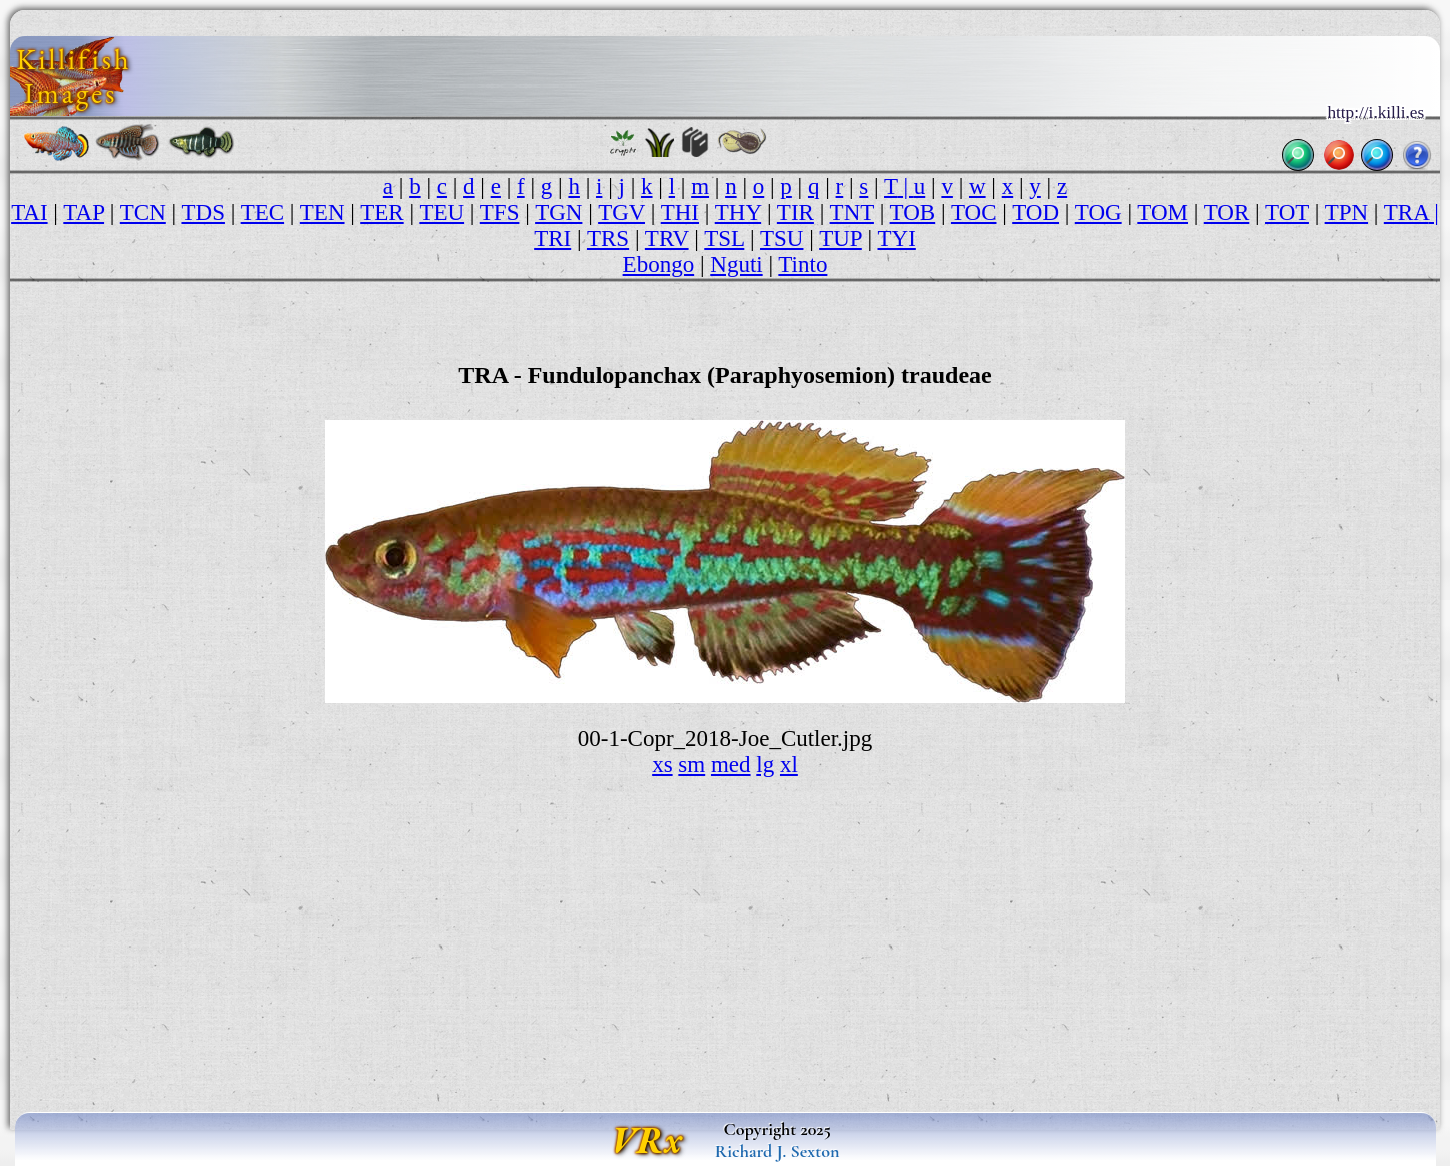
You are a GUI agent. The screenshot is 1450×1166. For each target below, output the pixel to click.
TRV (667, 238)
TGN (558, 212)
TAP (83, 212)
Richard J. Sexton (777, 1151)
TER (381, 212)
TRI (552, 238)
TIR (795, 212)
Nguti (736, 264)
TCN (143, 212)
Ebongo (659, 264)
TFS (500, 212)
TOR (1227, 212)
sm (691, 764)
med (731, 764)
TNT (852, 212)
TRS (608, 238)
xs (662, 764)
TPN (1346, 212)
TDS (202, 212)
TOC (974, 212)
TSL (724, 238)
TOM (1162, 212)
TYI (897, 238)
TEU (441, 212)
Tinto (802, 264)
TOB (913, 212)
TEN (322, 212)
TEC (262, 212)
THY (738, 212)
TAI (29, 212)
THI (680, 212)
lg (765, 764)
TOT (1287, 212)
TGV (621, 212)
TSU (781, 238)
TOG (1098, 212)
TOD (1035, 212)
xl (789, 764)
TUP (840, 238)
